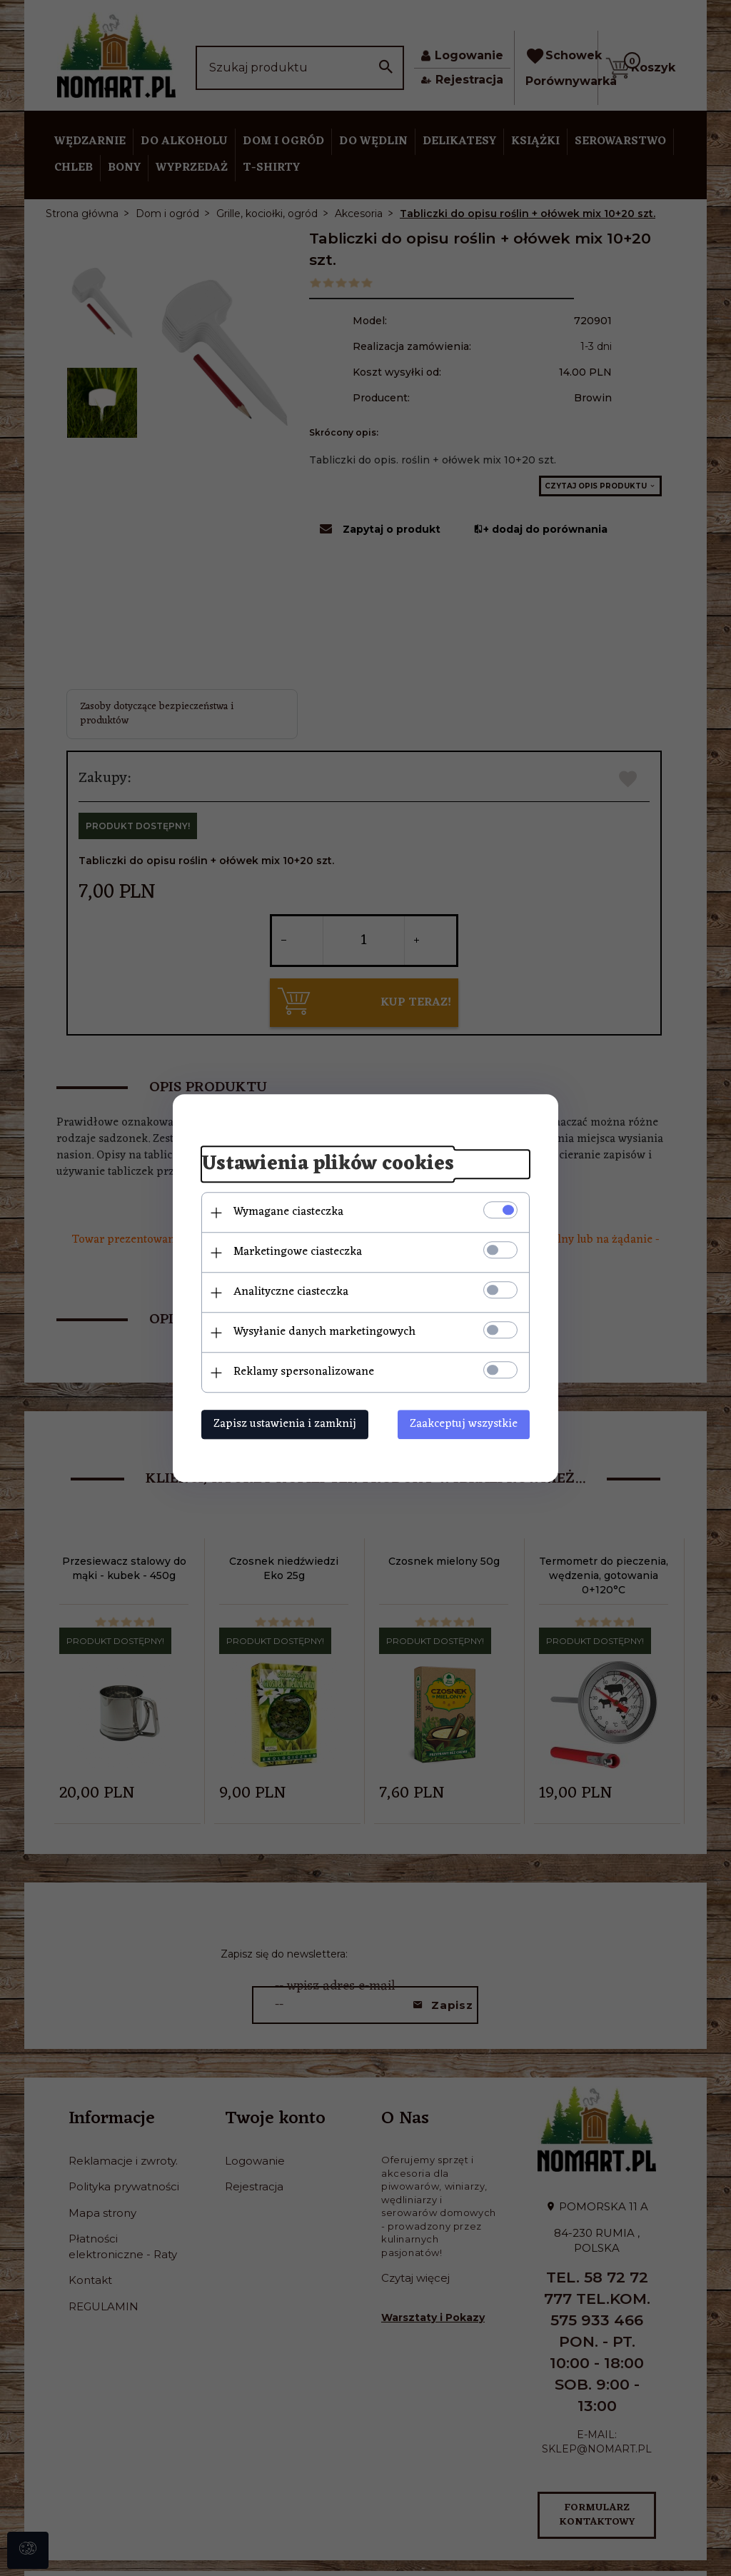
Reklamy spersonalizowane (303, 1372)
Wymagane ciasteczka (288, 1212)
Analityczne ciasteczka (290, 1292)
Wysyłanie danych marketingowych (324, 1332)
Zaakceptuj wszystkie (464, 1424)
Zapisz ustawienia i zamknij (284, 1424)
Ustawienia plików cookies (327, 1165)
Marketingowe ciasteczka (297, 1252)
